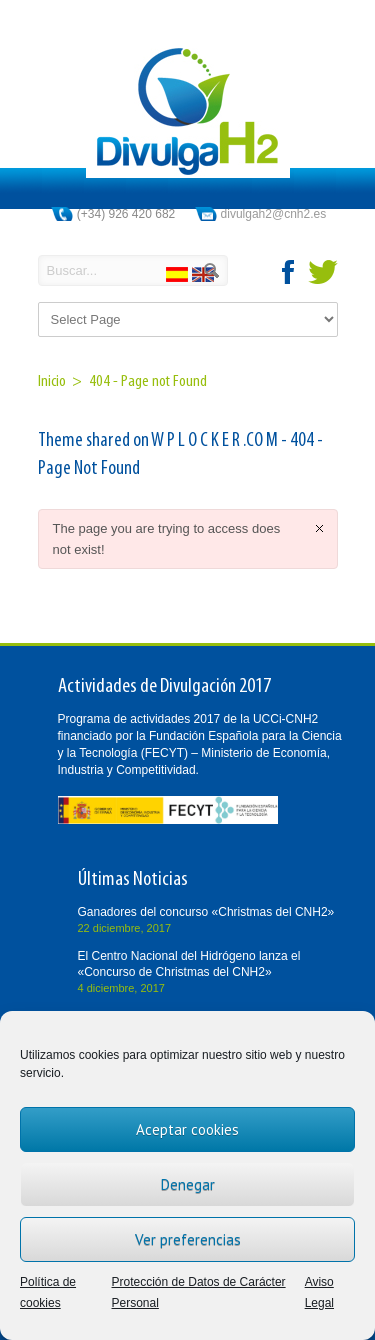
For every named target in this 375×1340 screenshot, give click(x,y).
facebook (289, 272)
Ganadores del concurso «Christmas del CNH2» (206, 912)
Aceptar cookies (187, 1129)
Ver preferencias (188, 1239)
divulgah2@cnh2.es (274, 214)
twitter (323, 272)
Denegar (188, 1184)
